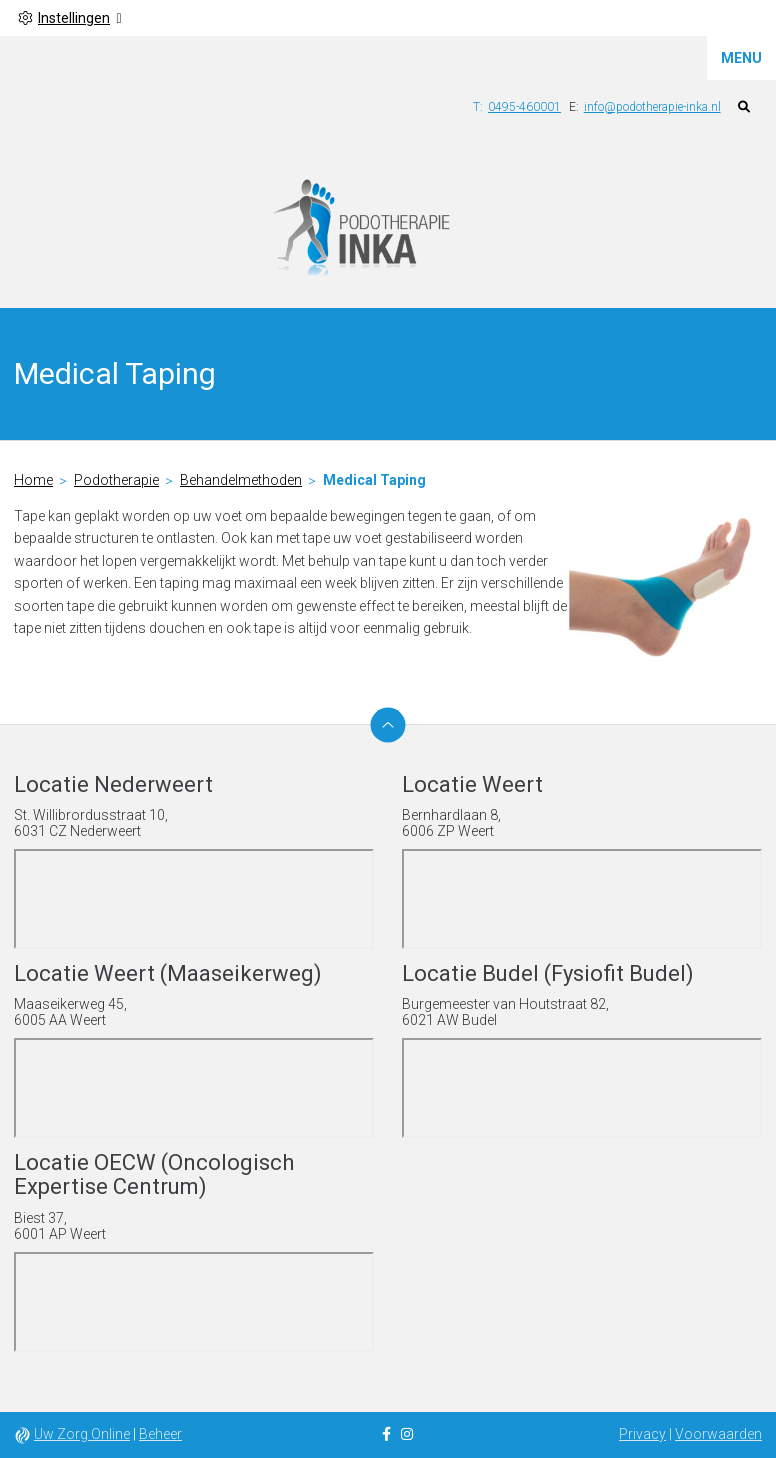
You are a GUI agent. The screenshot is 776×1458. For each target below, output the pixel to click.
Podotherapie (116, 480)
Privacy (642, 1434)
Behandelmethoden (241, 480)
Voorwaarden (718, 1434)
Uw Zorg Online (82, 1434)
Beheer (160, 1434)
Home (33, 480)
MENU (741, 58)
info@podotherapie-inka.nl (652, 107)
